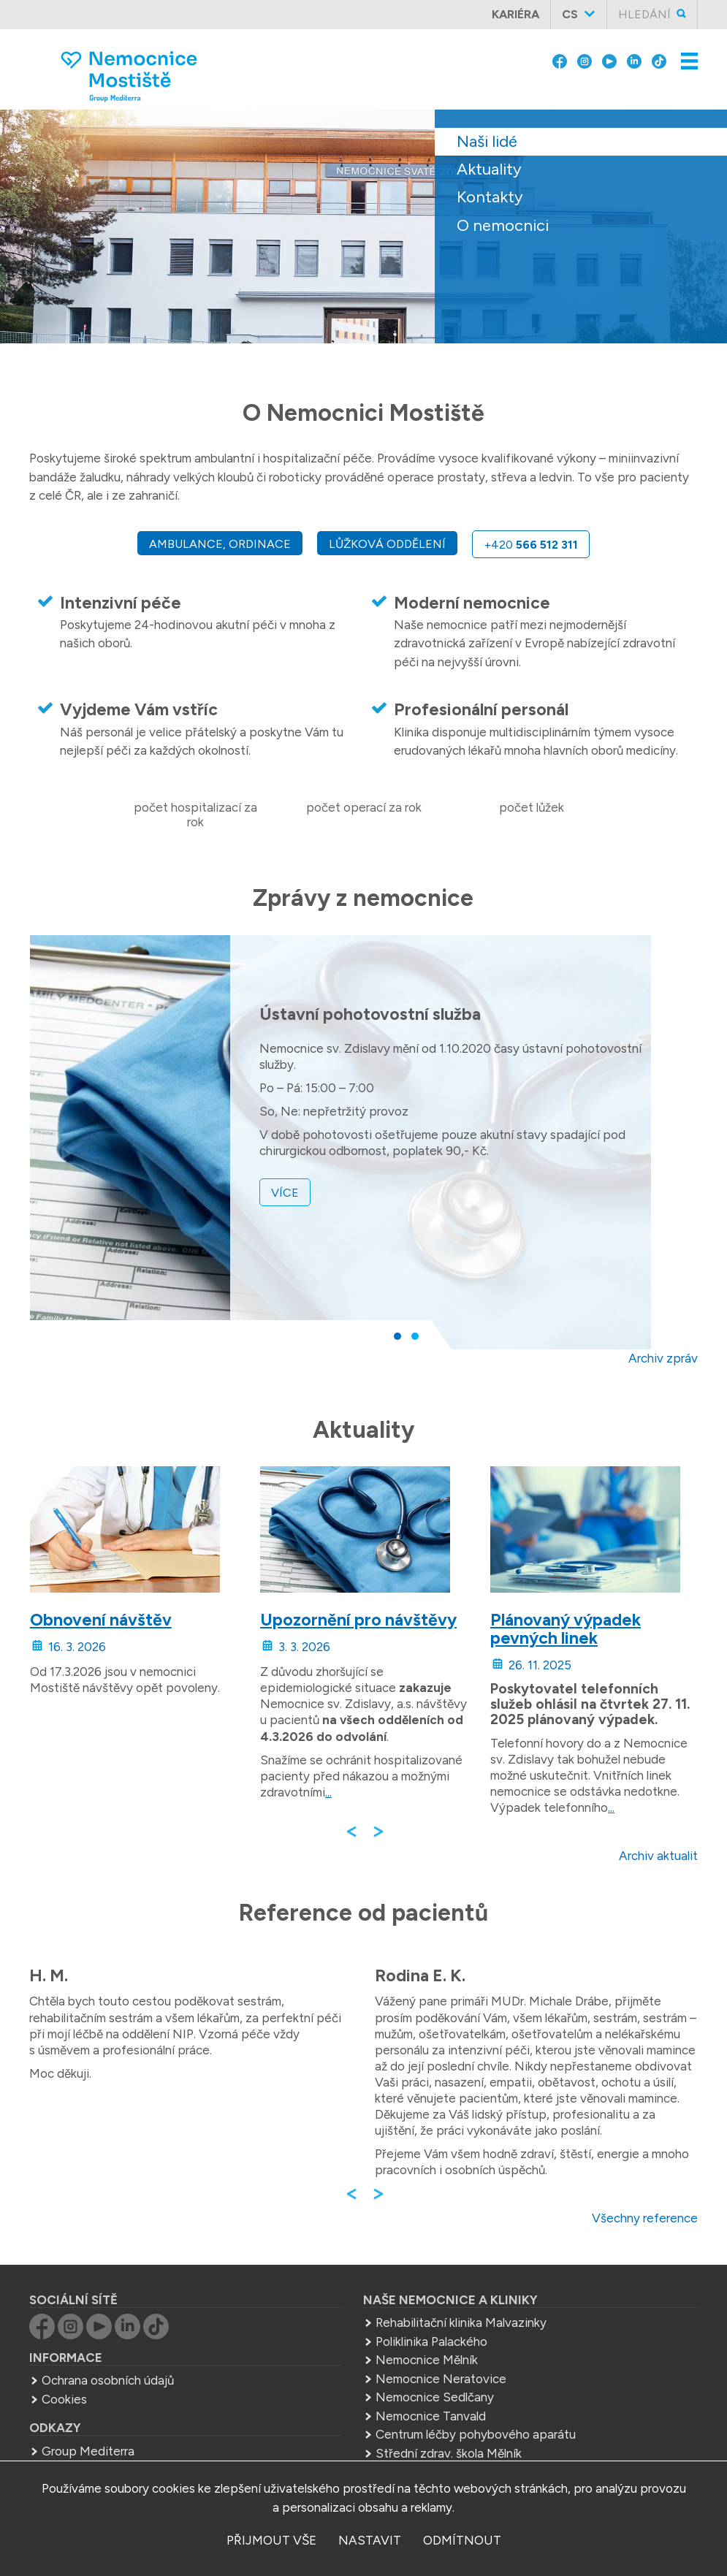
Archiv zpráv (663, 1358)
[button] (397, 1336)
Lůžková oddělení (387, 544)
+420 (531, 545)
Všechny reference (645, 2218)
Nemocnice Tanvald (431, 2416)
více (285, 1192)
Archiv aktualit (658, 1855)
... (328, 1792)
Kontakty (490, 197)
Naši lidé (487, 141)
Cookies (64, 2399)
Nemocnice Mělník (427, 2359)
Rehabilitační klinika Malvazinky (461, 2322)
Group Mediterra (88, 2451)
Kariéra (515, 14)
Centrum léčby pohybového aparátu (476, 2434)
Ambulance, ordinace (220, 544)
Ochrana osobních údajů (108, 2380)
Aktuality (489, 169)
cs (570, 14)
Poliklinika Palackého (431, 2341)
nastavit (369, 2540)
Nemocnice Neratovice (441, 2378)
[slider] (363, 237)
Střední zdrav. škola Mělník (449, 2453)
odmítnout (462, 2540)
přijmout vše (271, 2540)
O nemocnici (503, 225)
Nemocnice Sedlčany (435, 2397)
